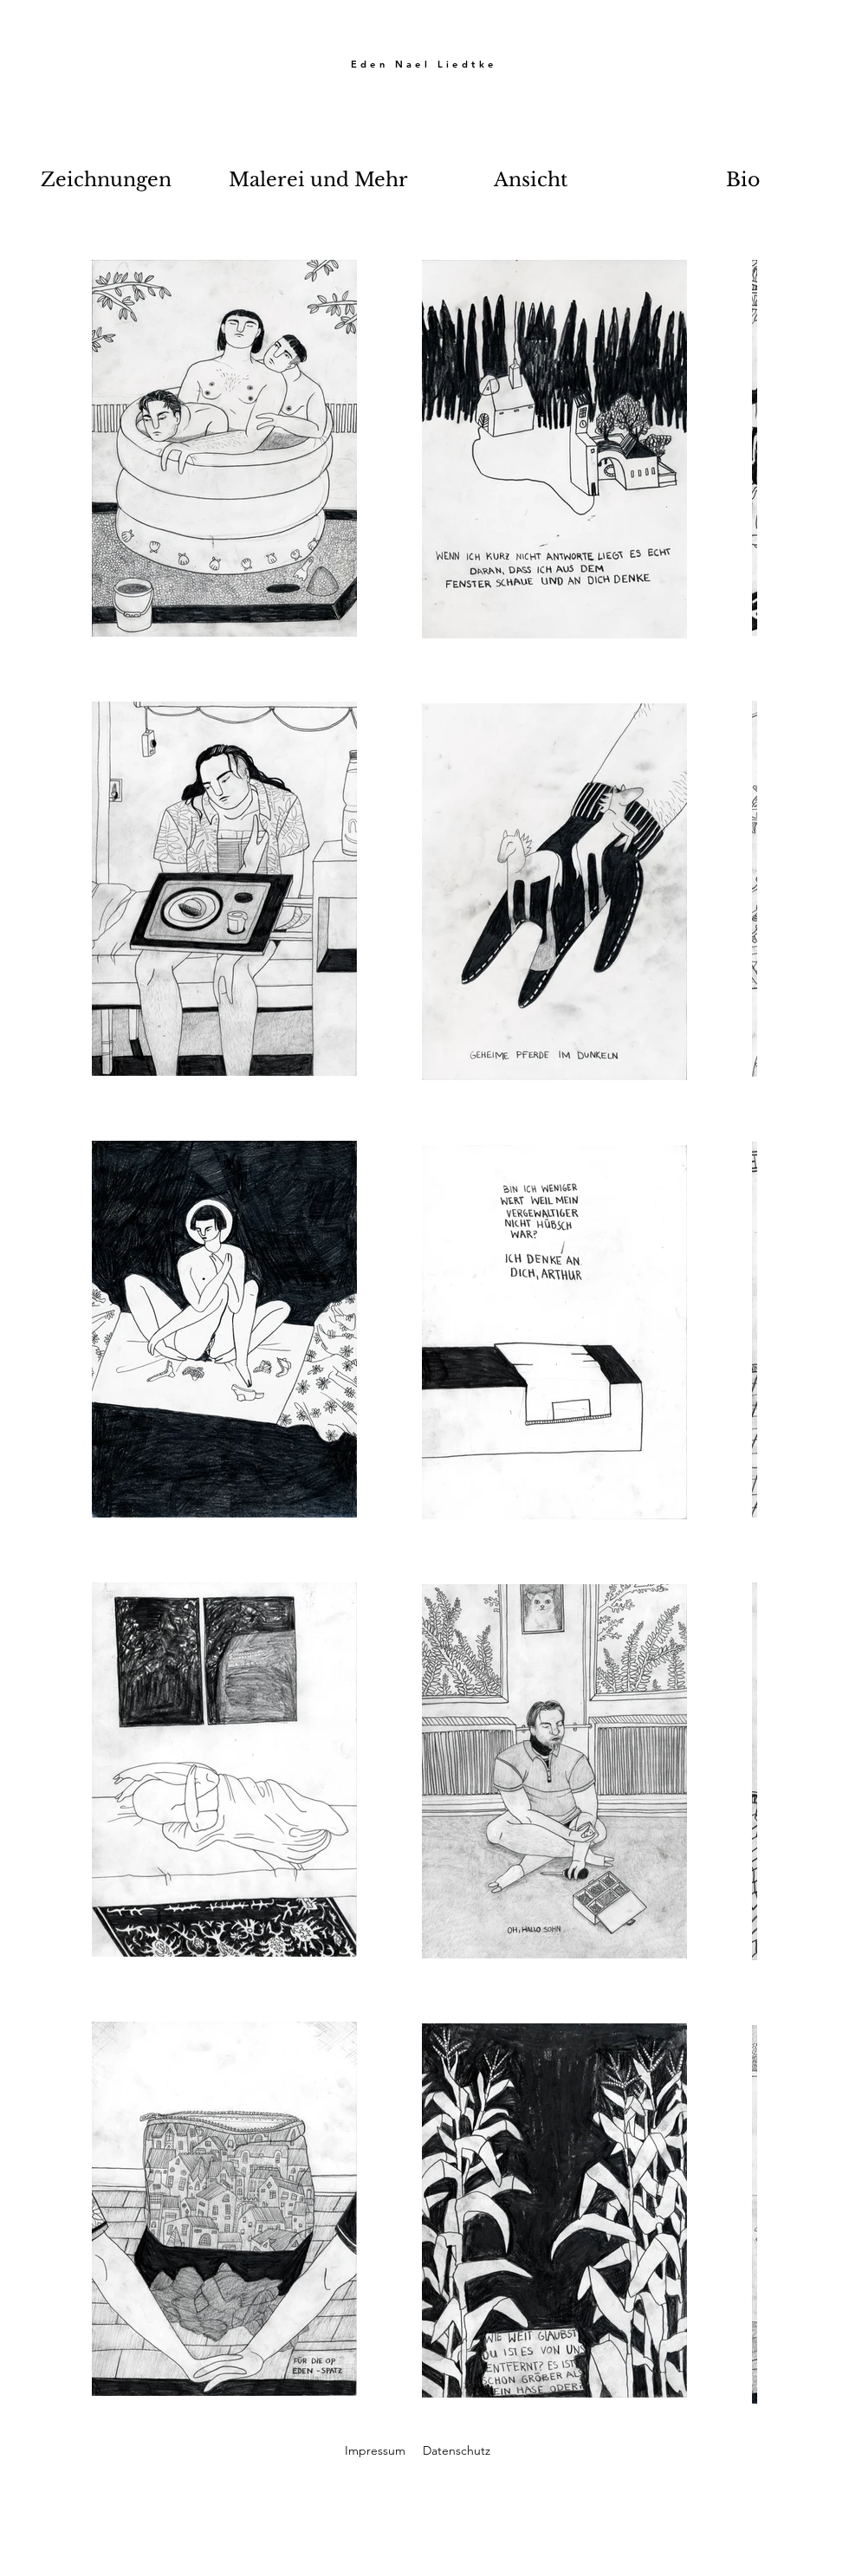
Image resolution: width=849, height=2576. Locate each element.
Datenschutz (456, 2450)
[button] (106, 180)
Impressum (375, 2450)
